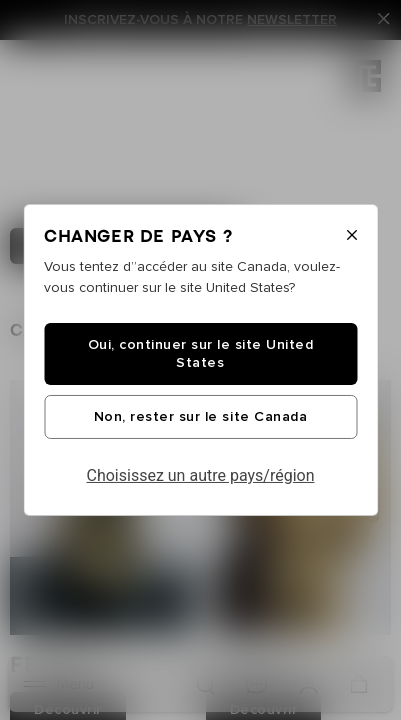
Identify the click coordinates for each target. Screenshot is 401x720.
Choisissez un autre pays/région (201, 475)
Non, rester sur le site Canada (200, 417)
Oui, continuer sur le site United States (201, 354)
